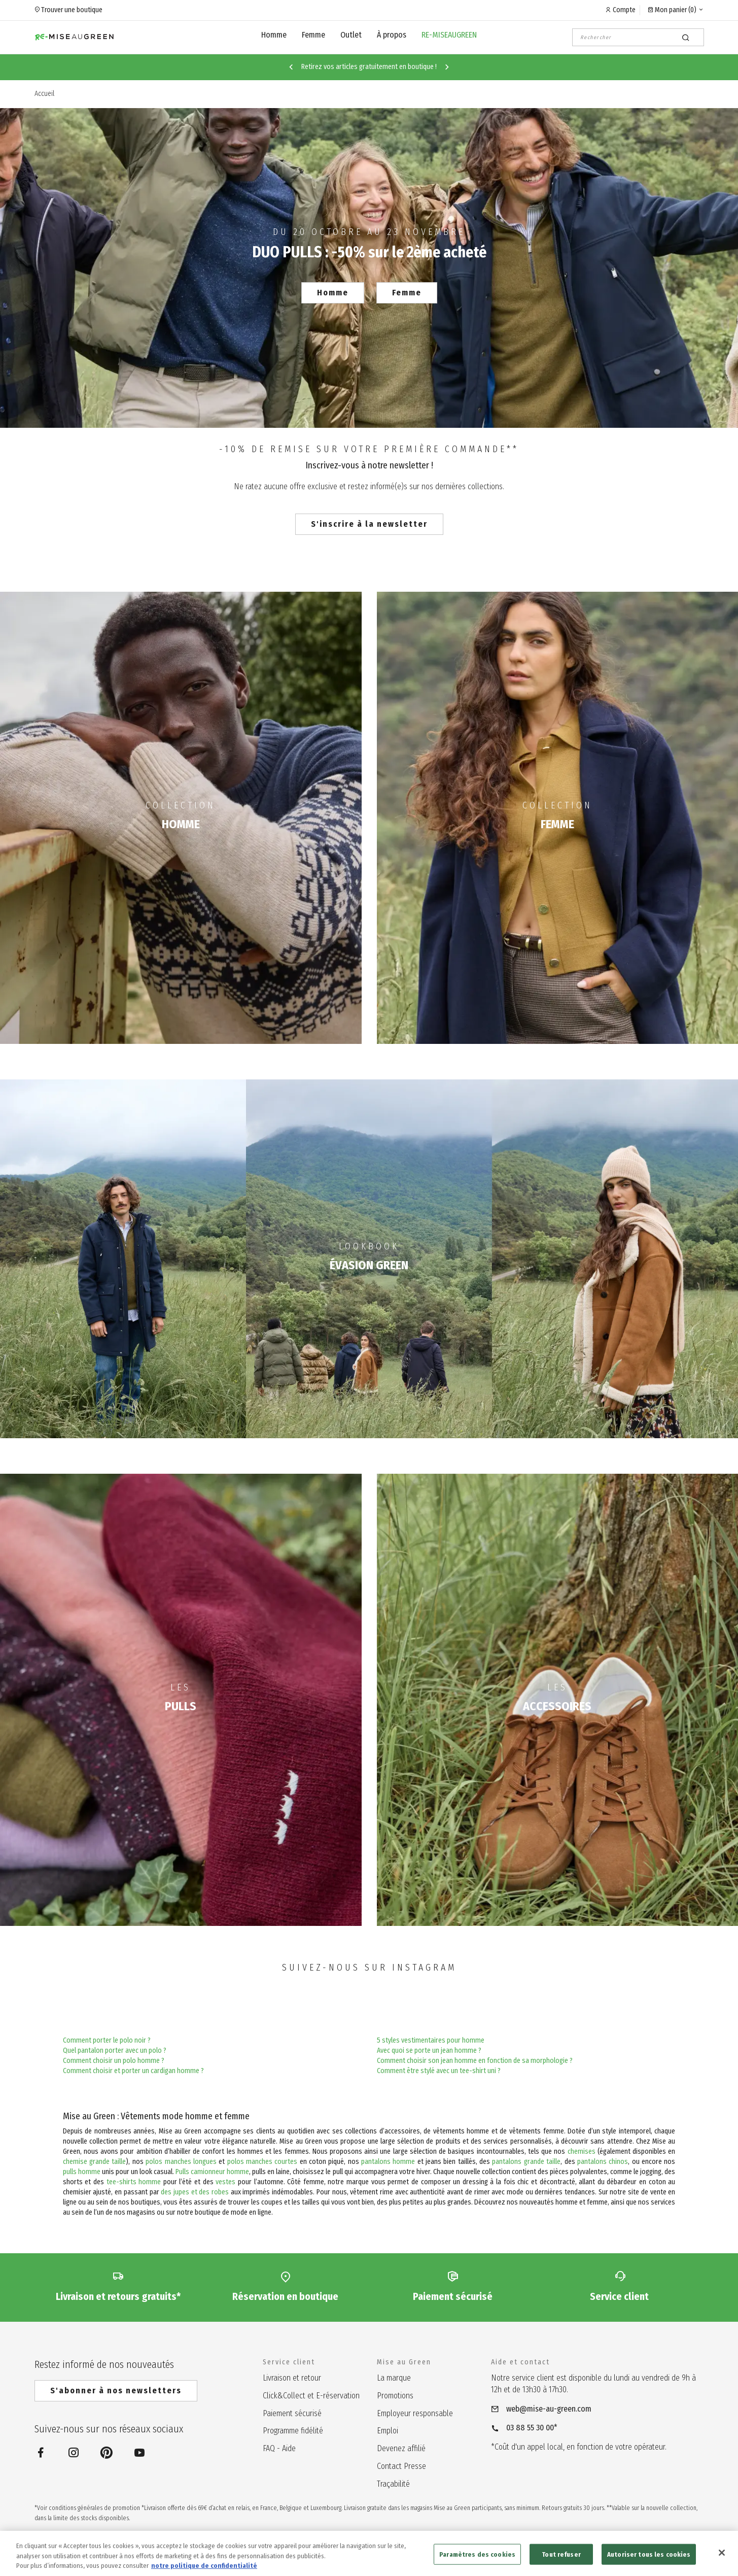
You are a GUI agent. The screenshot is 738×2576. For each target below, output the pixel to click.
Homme (274, 35)
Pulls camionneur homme (212, 2171)
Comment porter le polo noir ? (107, 2040)
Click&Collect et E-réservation (311, 2395)
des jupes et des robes (195, 2192)
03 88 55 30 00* (531, 2427)
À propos (391, 35)
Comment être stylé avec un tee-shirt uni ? (439, 2070)
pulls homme (81, 2171)
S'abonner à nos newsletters (116, 2390)
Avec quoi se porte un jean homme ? (429, 2050)
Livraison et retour (292, 2378)
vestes (225, 2182)
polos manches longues (181, 2161)
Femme (313, 35)
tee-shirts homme (134, 2182)
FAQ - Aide (279, 2448)
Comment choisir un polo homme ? (113, 2060)
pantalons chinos (602, 2161)
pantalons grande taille (526, 2161)
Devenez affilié (401, 2448)
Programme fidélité (293, 2430)
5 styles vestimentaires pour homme (430, 2040)
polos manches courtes (262, 2161)
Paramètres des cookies (477, 2560)
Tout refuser (561, 2560)
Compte (624, 10)
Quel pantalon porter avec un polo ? (114, 2050)
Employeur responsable (415, 2413)
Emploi (387, 2430)
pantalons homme (388, 2161)
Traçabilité (393, 2484)
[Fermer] (722, 2559)
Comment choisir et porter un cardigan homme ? (133, 2070)
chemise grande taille (94, 2161)
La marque (394, 2378)
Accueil (44, 93)
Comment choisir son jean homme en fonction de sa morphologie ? (475, 2060)
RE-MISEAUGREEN (449, 35)
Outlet (351, 35)
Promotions (395, 2395)
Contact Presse (401, 2466)
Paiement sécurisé (292, 2413)
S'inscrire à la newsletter (369, 524)
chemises (581, 2151)
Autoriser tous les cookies (648, 2560)
